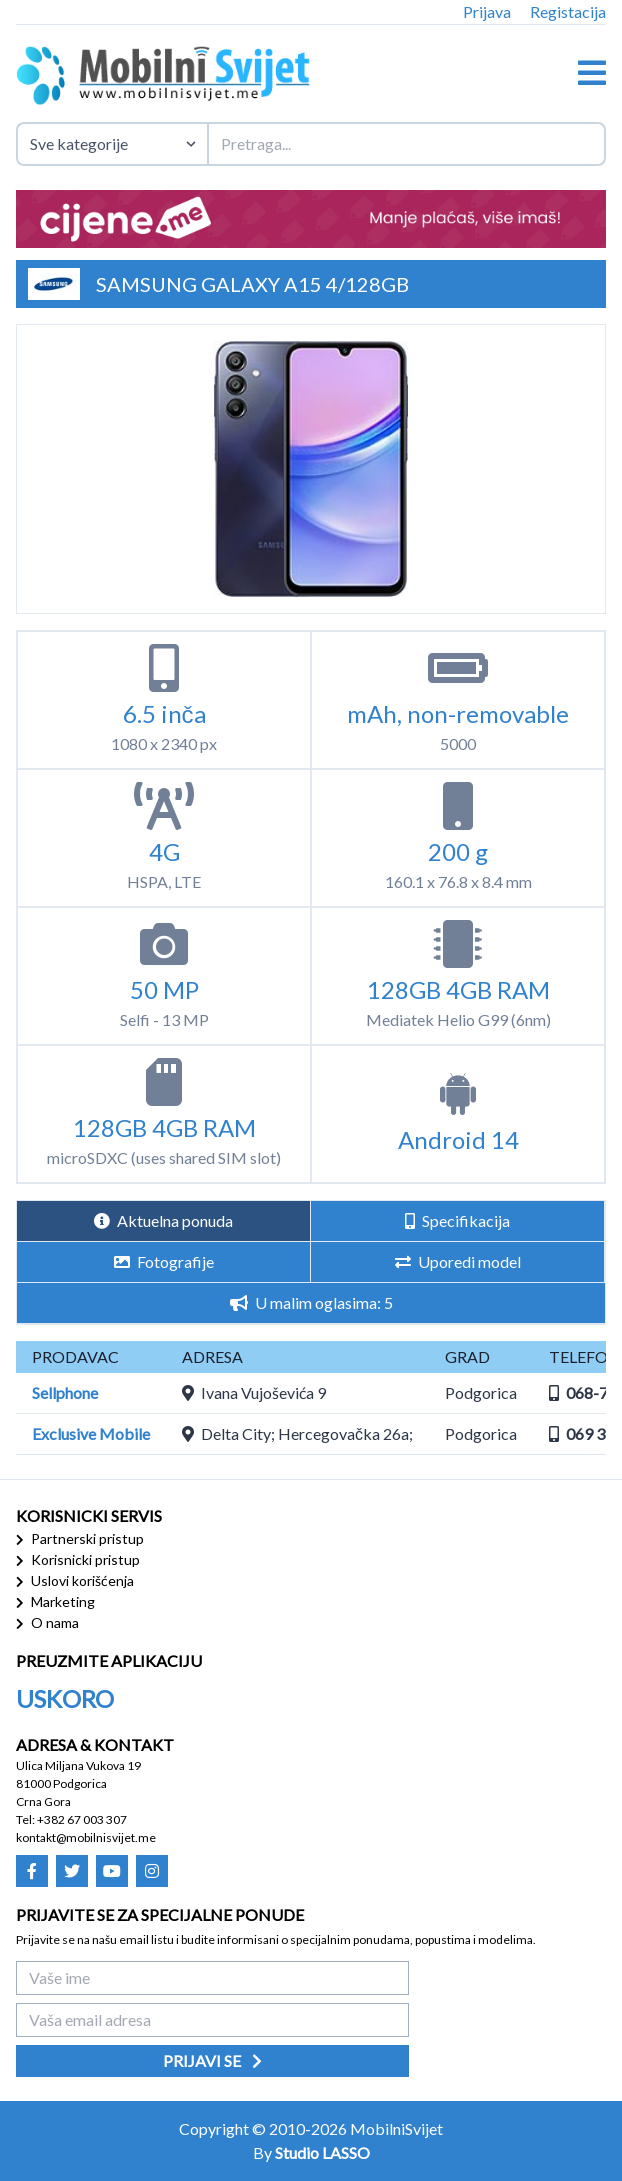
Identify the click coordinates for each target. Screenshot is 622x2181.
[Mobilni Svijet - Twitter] (72, 1871)
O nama (47, 1622)
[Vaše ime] (212, 1978)
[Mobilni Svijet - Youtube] (112, 1871)
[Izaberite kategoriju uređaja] (111, 144)
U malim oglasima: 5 (311, 1302)
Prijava (487, 11)
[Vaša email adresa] (212, 2020)
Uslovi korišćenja (75, 1580)
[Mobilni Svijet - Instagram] (152, 1871)
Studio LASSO (322, 2152)
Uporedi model (458, 1261)
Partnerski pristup (80, 1538)
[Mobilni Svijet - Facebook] (32, 1871)
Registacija (568, 11)
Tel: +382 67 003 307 (71, 1819)
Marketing (55, 1601)
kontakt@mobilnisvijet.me (86, 1837)
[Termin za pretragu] (406, 144)
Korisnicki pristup (78, 1559)
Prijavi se (212, 2060)
